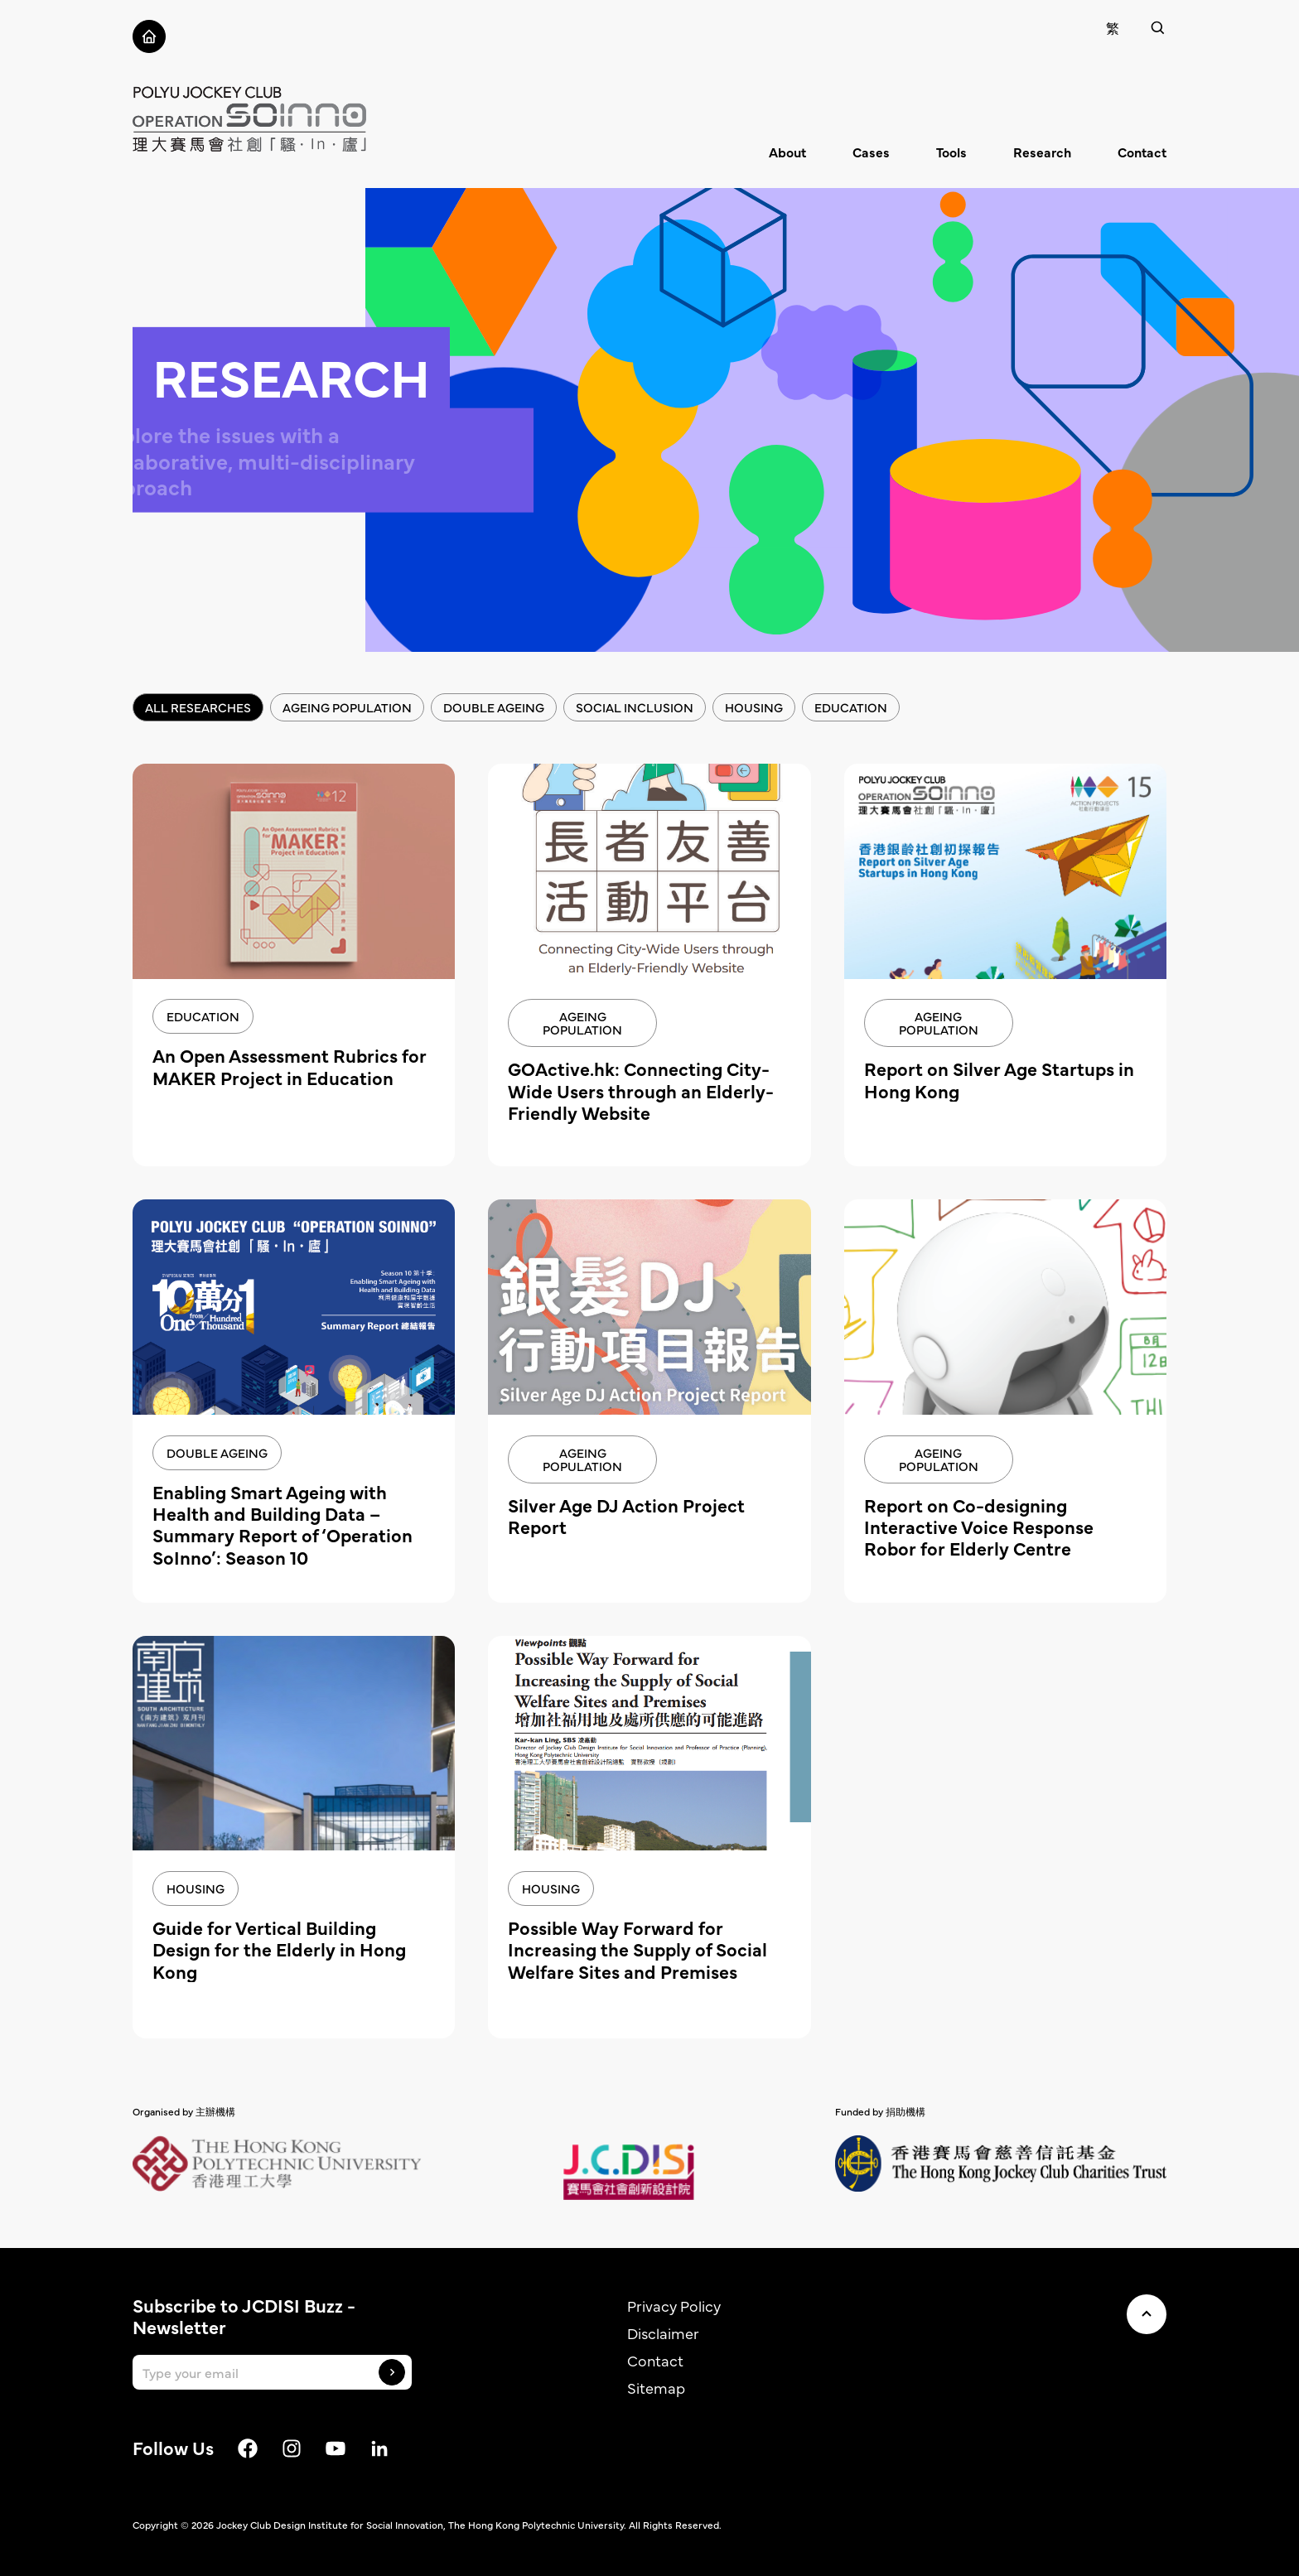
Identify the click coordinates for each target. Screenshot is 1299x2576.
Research (1042, 151)
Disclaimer (663, 2333)
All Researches (198, 707)
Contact (1142, 151)
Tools (951, 151)
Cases (871, 151)
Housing (754, 707)
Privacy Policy (674, 2305)
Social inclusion (634, 707)
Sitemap (656, 2387)
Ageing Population (347, 707)
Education (850, 707)
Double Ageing (493, 707)
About (787, 151)
